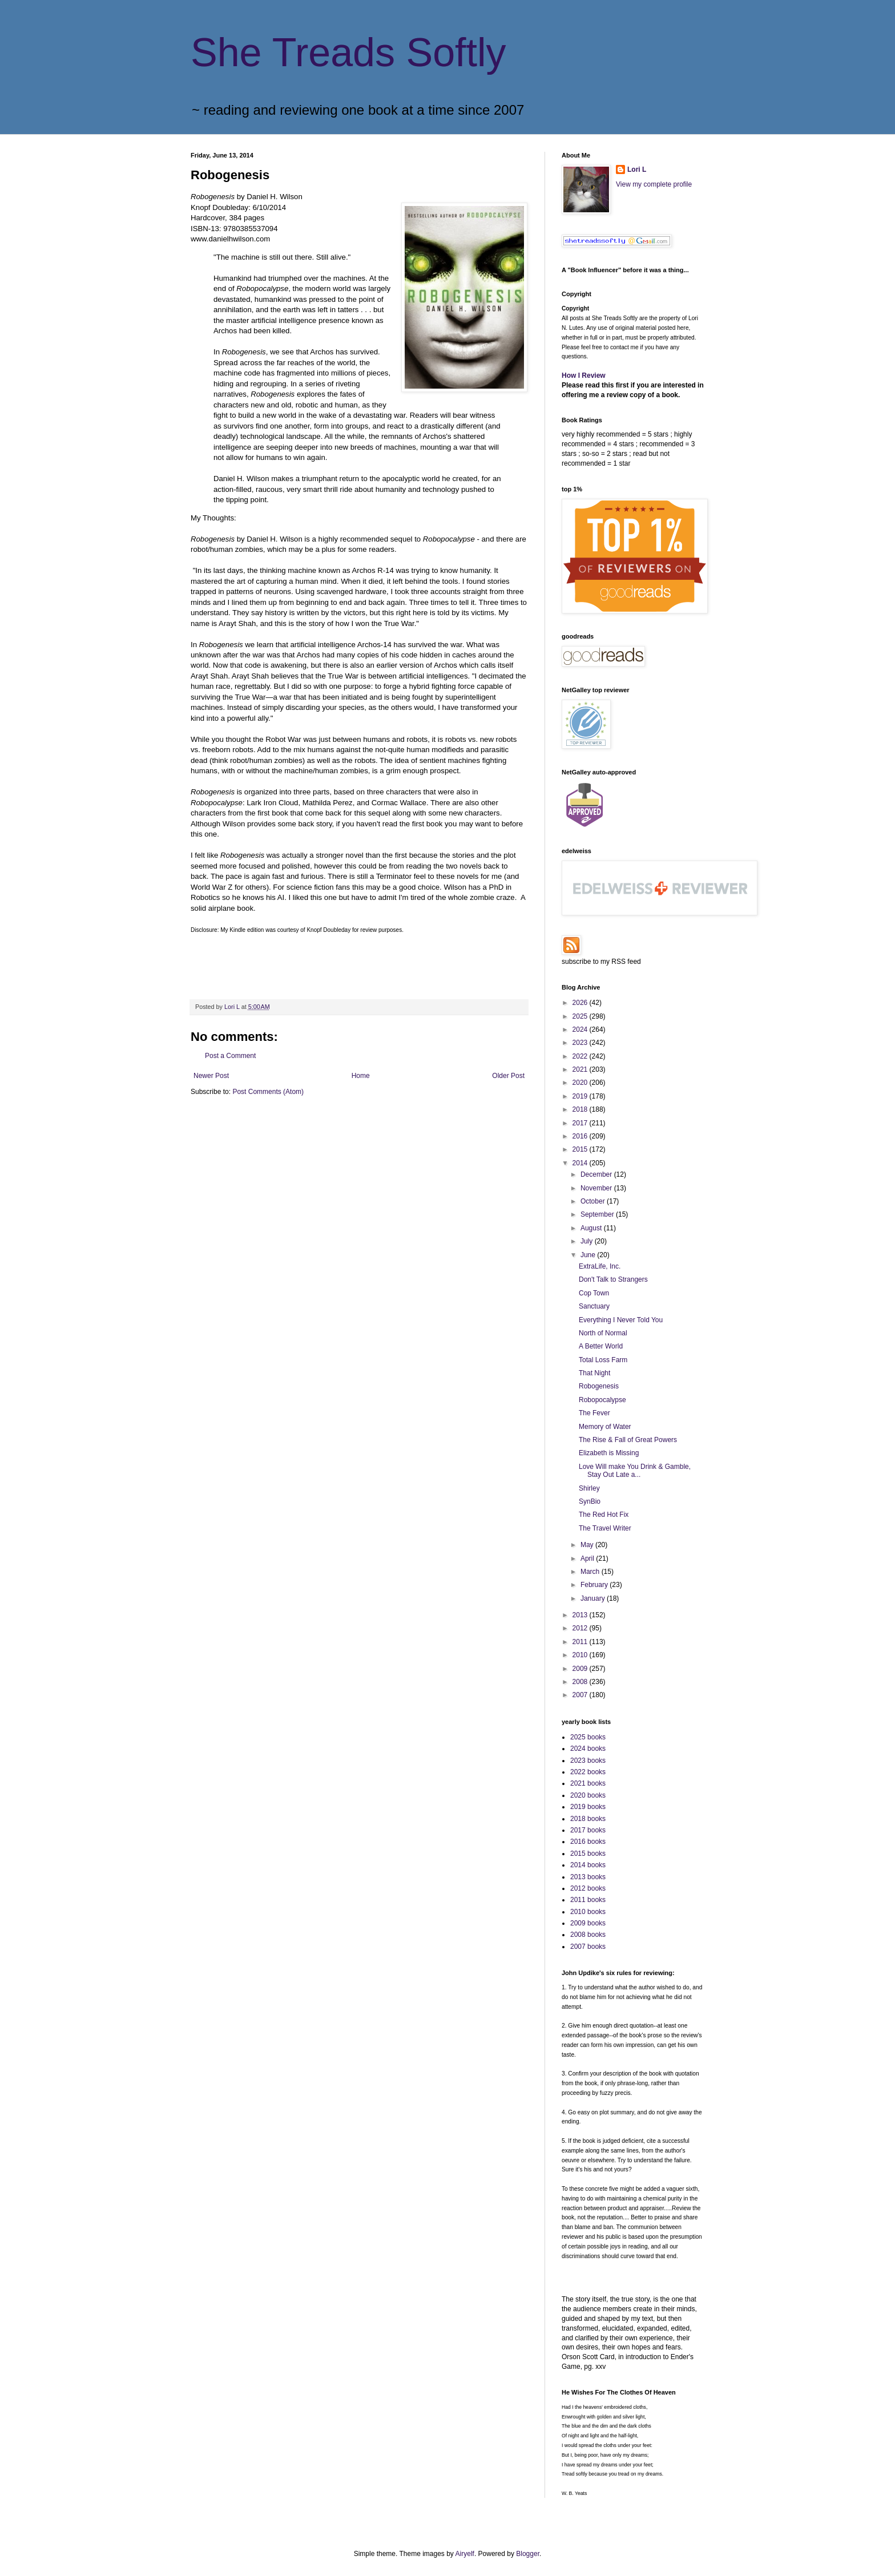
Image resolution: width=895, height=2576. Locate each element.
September (598, 1214)
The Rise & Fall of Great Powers (628, 1440)
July (587, 1241)
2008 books (588, 1935)
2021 (581, 1069)
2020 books (588, 1795)
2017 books (588, 1830)
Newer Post (211, 1076)
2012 (581, 1628)
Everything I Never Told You (621, 1320)
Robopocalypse (602, 1400)
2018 (581, 1109)
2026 (581, 1003)
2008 (581, 1682)
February (595, 1585)
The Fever (594, 1413)
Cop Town (594, 1293)
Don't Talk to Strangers (613, 1279)
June (588, 1255)
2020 (581, 1083)
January (593, 1598)
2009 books (588, 1923)
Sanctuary (594, 1306)
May (587, 1545)
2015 (581, 1149)
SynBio (589, 1501)
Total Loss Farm (603, 1360)
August (592, 1228)
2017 (581, 1123)
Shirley (589, 1488)
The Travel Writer (605, 1528)
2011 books (588, 1900)
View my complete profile (654, 184)
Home (361, 1076)
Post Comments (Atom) (268, 1092)
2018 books (588, 1819)
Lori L (636, 169)
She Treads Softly (348, 52)
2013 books (588, 1877)
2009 (581, 1669)
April (588, 1558)
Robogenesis (599, 1386)
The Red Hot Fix (603, 1515)
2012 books (588, 1888)
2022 (581, 1056)
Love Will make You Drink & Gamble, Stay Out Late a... (635, 1471)
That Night (594, 1373)
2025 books (588, 1737)
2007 (581, 1695)
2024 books (588, 1749)
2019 (581, 1096)
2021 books (588, 1783)
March (591, 1572)
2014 (581, 1163)
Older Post (508, 1076)
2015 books (588, 1854)
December (597, 1174)
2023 (581, 1043)
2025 (581, 1016)
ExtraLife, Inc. (599, 1266)
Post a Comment (230, 1056)
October (593, 1201)
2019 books (588, 1807)
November (597, 1188)
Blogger (527, 2554)
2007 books (588, 1947)
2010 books (588, 1912)
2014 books (588, 1865)
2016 (581, 1136)
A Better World (601, 1346)
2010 (581, 1655)
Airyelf (464, 2554)
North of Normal (603, 1333)
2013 (581, 1615)
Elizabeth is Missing (609, 1453)
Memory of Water (605, 1427)
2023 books (588, 1761)
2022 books (588, 1772)
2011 (581, 1642)
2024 (581, 1029)
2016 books (588, 1842)
